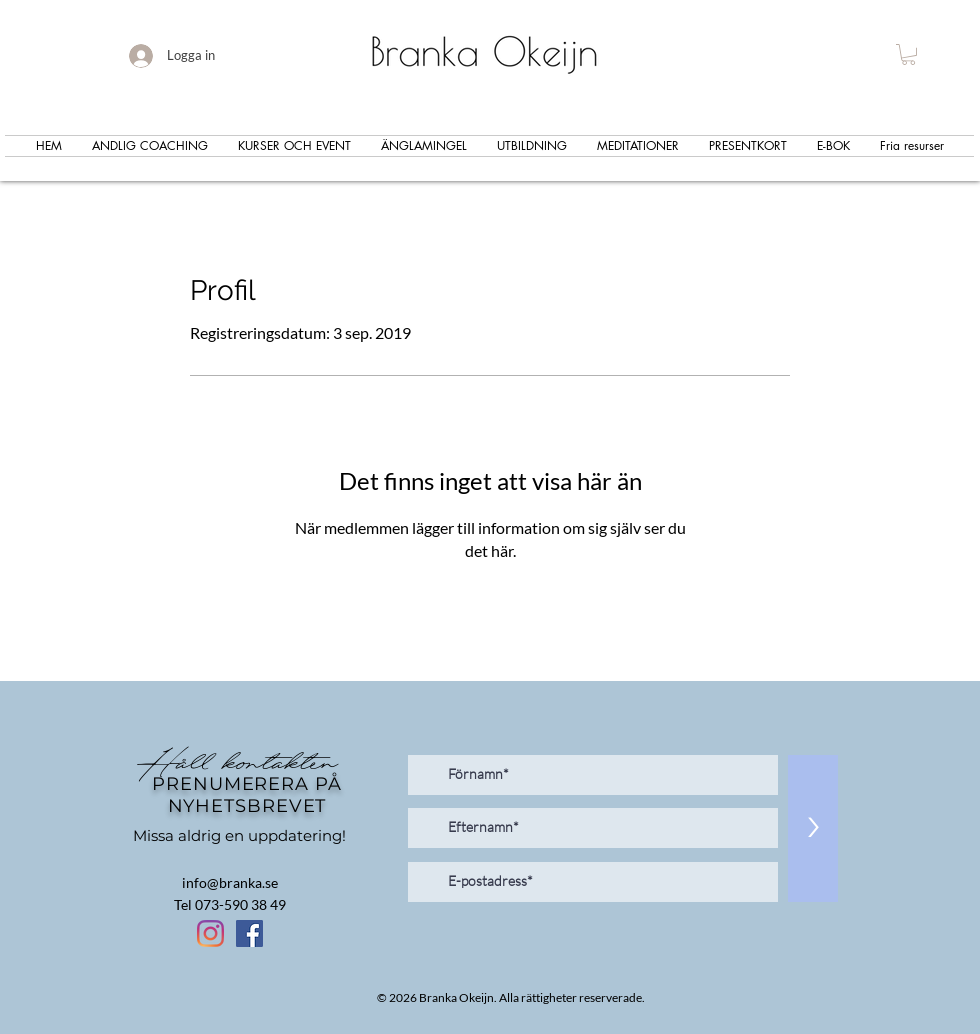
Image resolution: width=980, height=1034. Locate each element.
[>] (813, 828)
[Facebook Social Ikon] (249, 933)
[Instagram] (210, 933)
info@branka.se (230, 882)
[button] (908, 54)
